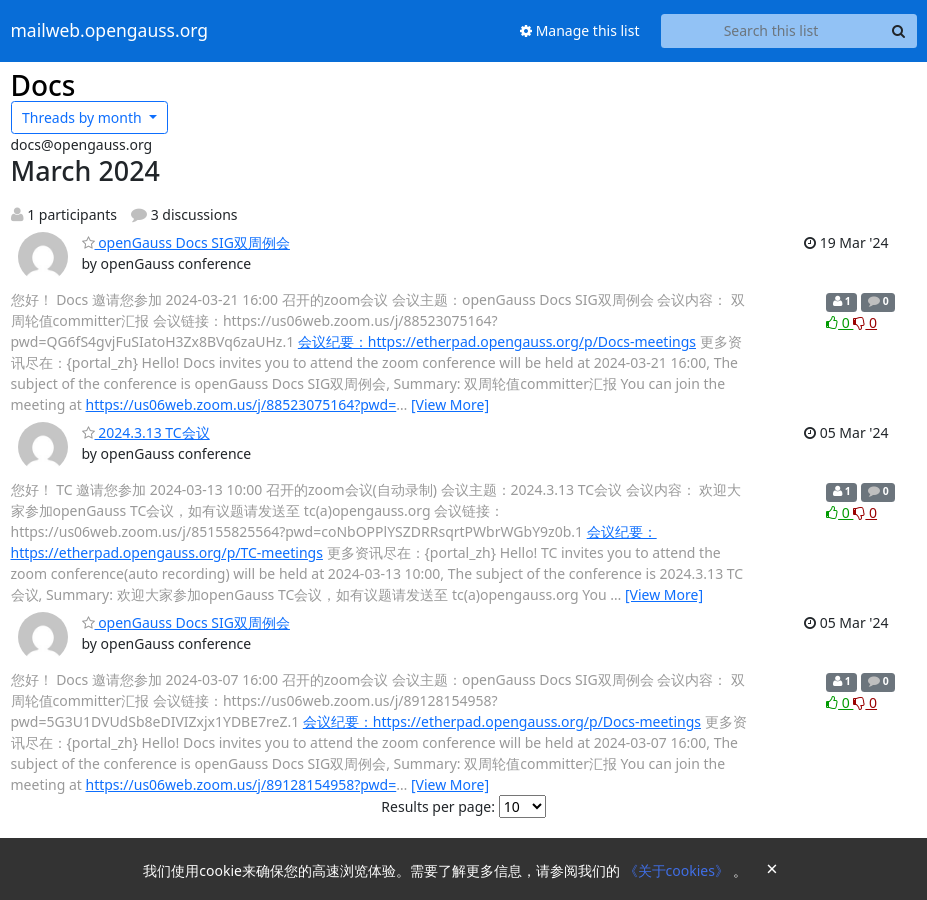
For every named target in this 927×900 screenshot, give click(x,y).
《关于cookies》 (678, 870)
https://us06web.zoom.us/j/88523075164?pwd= (241, 404)
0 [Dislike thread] (865, 322)
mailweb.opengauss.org (110, 31)
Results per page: (438, 806)
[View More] (450, 404)
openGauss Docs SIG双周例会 (186, 242)
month (83, 117)
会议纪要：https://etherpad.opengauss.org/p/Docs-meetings (497, 341)
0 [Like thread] (839, 322)
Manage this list (580, 30)
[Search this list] (771, 31)
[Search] (899, 31)
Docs (43, 85)
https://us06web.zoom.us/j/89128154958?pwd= (241, 784)
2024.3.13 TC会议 (146, 432)
